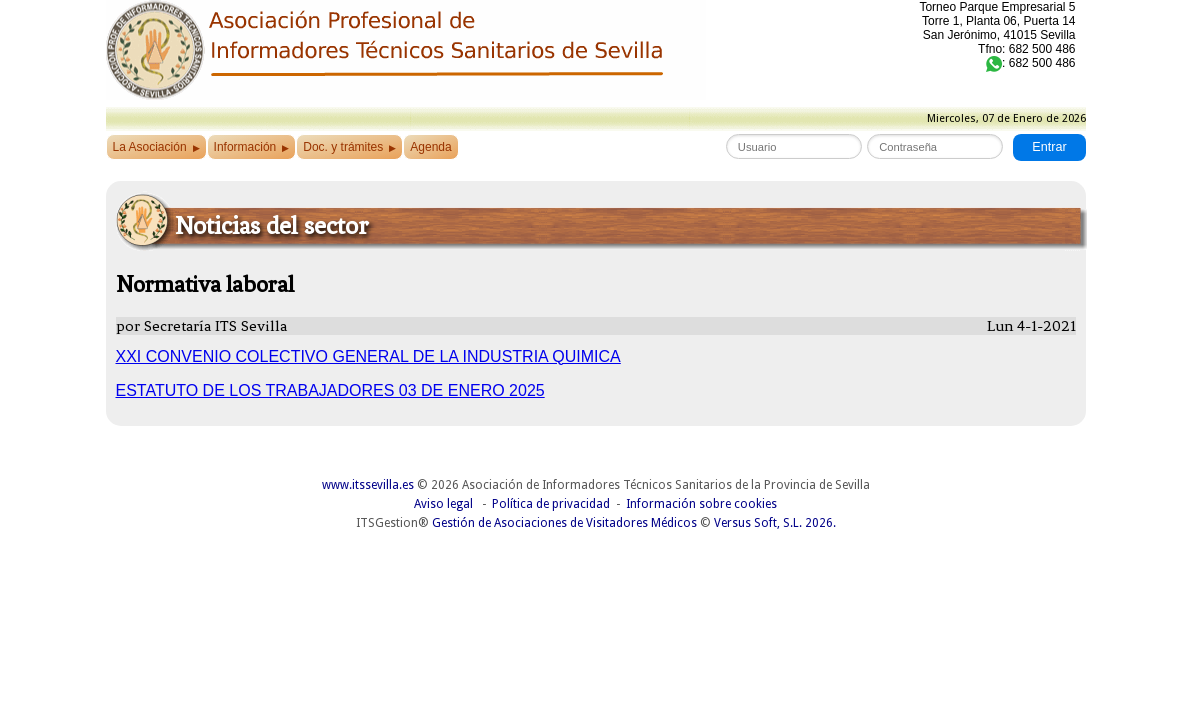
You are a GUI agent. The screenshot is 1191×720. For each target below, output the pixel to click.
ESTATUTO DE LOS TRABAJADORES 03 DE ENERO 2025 (330, 390)
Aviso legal (443, 504)
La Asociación (156, 147)
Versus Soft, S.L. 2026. (775, 523)
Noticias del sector (271, 225)
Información (252, 147)
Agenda (430, 147)
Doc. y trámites (349, 147)
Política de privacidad (551, 504)
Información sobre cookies (701, 504)
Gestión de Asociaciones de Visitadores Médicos (564, 523)
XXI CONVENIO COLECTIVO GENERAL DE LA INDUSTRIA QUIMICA (368, 356)
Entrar (1049, 147)
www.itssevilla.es (368, 485)
